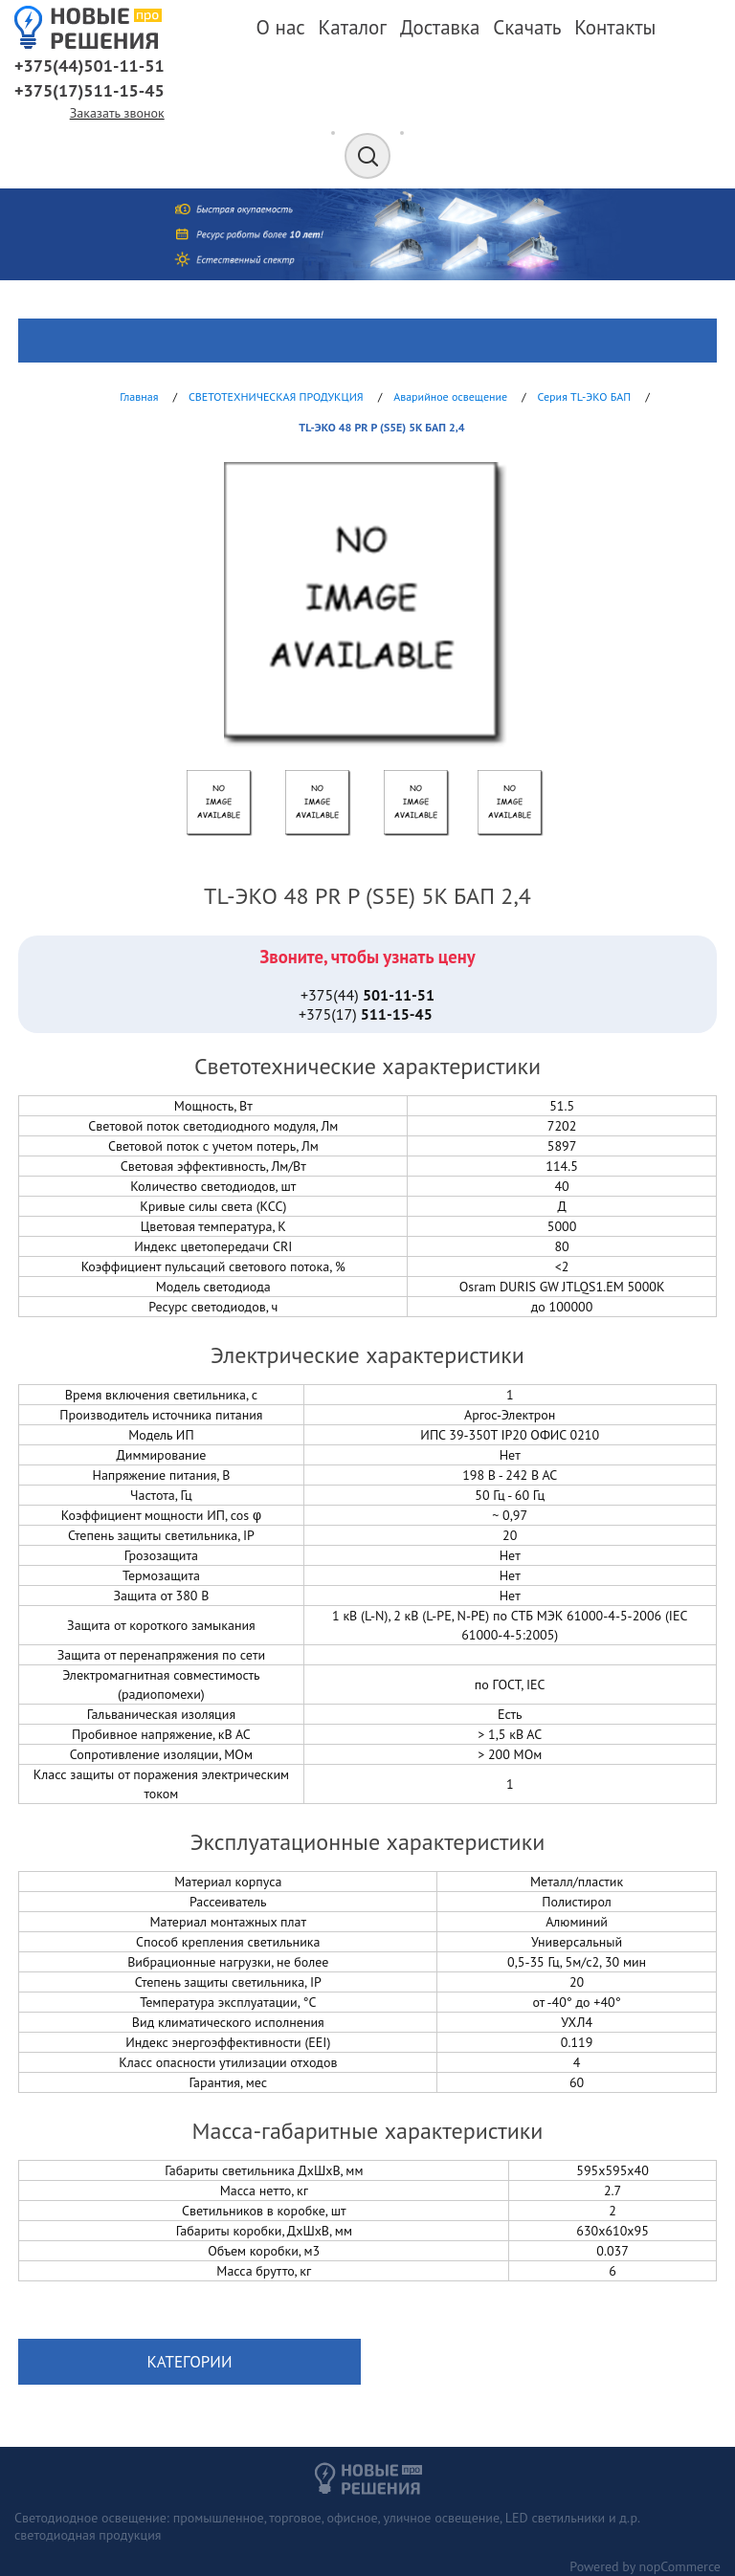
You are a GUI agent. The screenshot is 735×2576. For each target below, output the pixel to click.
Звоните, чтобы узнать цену (367, 956)
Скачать (527, 27)
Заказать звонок (117, 112)
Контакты (615, 27)
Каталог (353, 27)
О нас (280, 27)
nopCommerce (680, 2566)
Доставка (440, 27)
